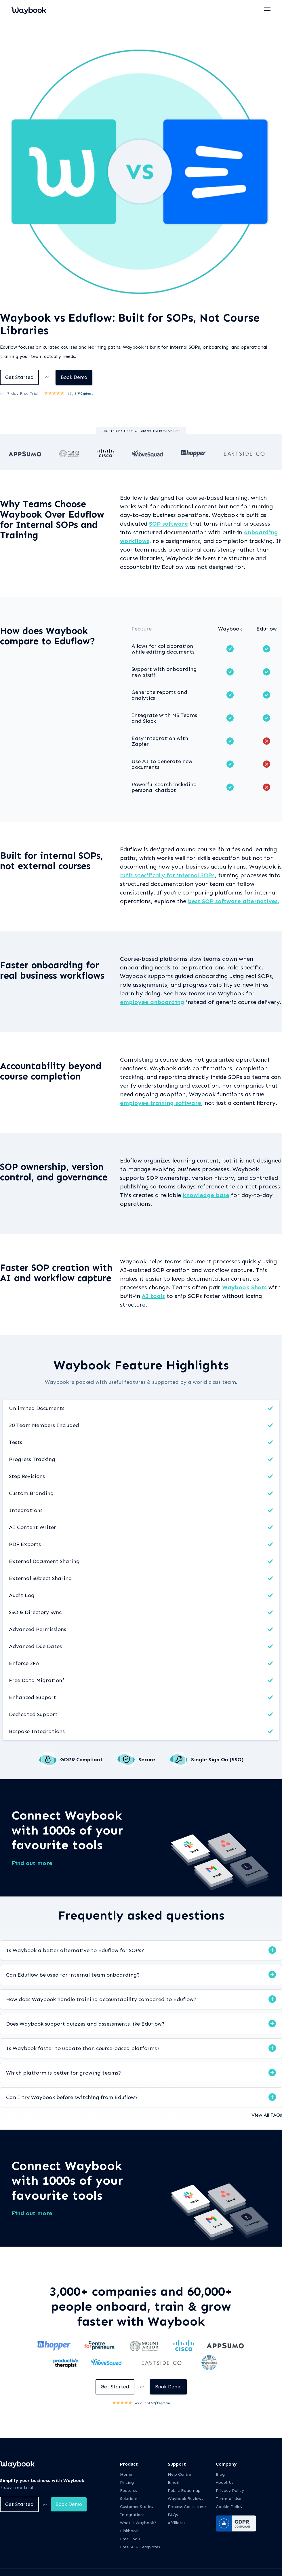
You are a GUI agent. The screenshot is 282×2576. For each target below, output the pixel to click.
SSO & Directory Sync (35, 1613)
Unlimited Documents (36, 1409)
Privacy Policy (230, 2491)
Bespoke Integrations (37, 1732)
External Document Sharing (44, 1562)
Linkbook (129, 2532)
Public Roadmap (184, 2491)
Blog (220, 2475)
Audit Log (22, 1596)
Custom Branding (31, 1494)
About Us (224, 2483)
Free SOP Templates (140, 2548)
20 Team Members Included (44, 1426)
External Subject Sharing (40, 1579)
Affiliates (176, 2524)
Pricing (127, 2483)
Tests (15, 1443)
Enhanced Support (32, 1698)
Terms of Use (228, 2499)
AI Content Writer (32, 1528)
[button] (267, 9)
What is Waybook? (138, 2524)
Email (173, 2483)
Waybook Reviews (185, 2499)
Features (128, 2491)
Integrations (26, 1511)
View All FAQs (266, 2115)
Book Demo (77, 377)
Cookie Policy (229, 2507)
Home (126, 2475)
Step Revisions (27, 1477)
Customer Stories (136, 2507)
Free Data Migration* (37, 1681)
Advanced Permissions (37, 1630)
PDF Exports (25, 1545)
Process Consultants (187, 2507)
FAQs (173, 2515)
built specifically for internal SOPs (167, 875)
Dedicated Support (33, 1715)
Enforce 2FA (24, 1664)
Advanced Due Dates (35, 1647)
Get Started (20, 377)
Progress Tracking (32, 1460)
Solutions (129, 2499)
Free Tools (130, 2540)
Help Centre (179, 2475)
